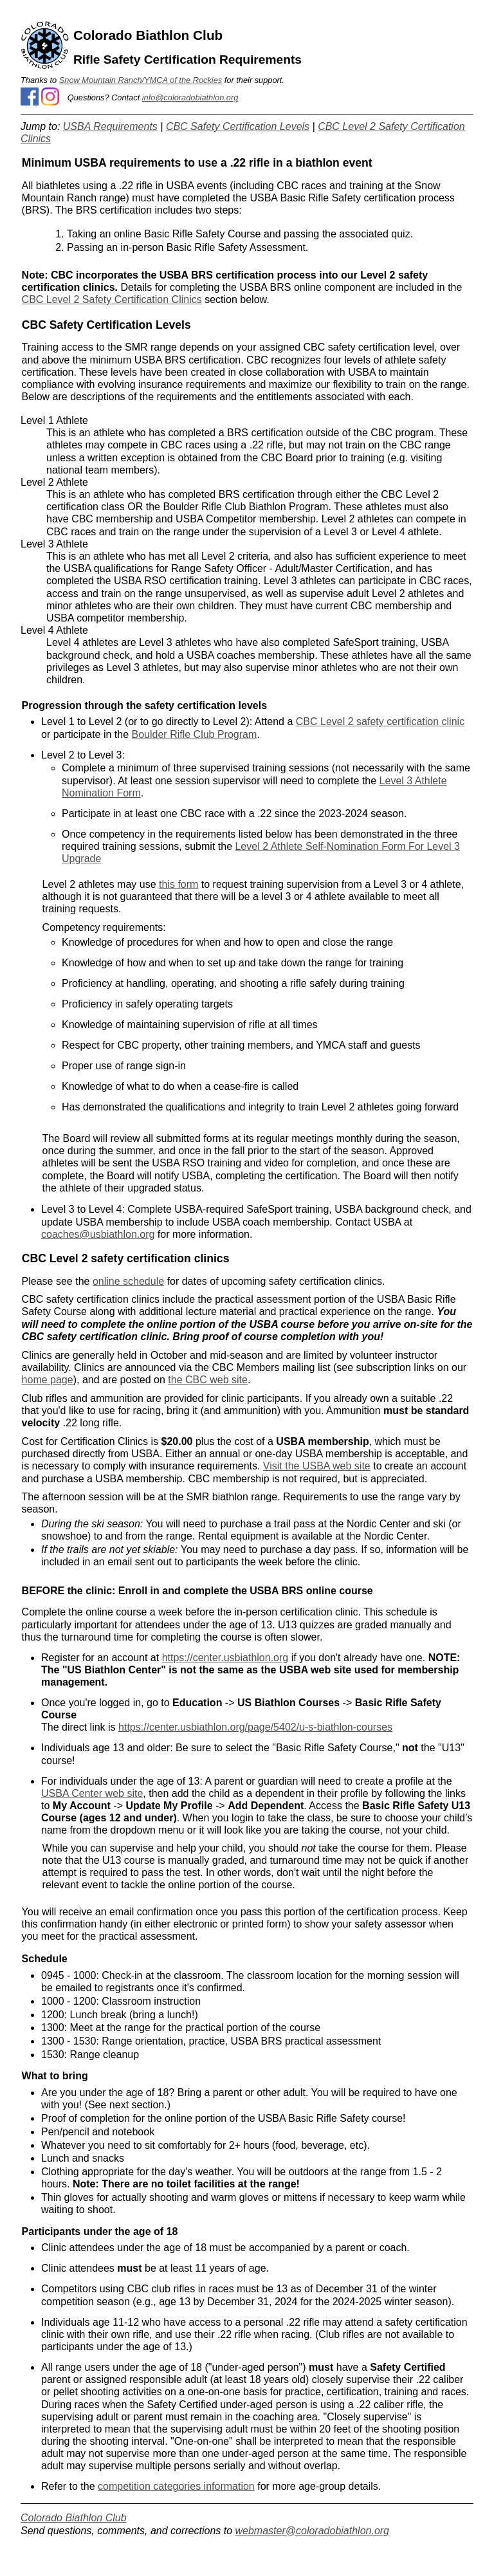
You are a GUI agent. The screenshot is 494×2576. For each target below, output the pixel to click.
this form (178, 884)
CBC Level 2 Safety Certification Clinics (112, 299)
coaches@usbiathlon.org (97, 1234)
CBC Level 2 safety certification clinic (380, 721)
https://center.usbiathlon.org (225, 1657)
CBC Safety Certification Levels (237, 126)
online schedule (128, 1281)
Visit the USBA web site (316, 1465)
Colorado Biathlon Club (74, 2517)
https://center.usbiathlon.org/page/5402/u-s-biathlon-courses (255, 1727)
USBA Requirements (110, 126)
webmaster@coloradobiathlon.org (312, 2530)
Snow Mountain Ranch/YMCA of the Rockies (140, 80)
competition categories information (176, 2486)
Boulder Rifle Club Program (194, 734)
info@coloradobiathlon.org (190, 97)
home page (47, 1379)
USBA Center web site (92, 1793)
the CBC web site (208, 1379)
